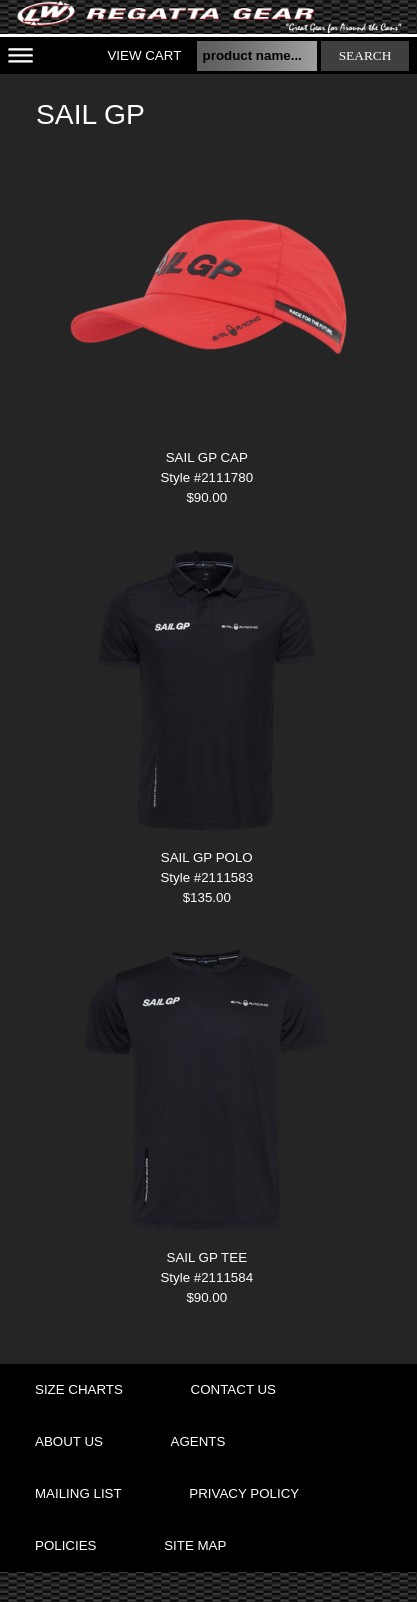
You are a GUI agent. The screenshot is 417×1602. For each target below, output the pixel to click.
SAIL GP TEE (207, 1257)
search (365, 55)
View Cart (144, 55)
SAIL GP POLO (207, 857)
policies (65, 1545)
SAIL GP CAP (207, 457)
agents (198, 1441)
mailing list (78, 1493)
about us (69, 1441)
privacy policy (244, 1493)
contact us (233, 1389)
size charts (79, 1389)
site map (195, 1545)
